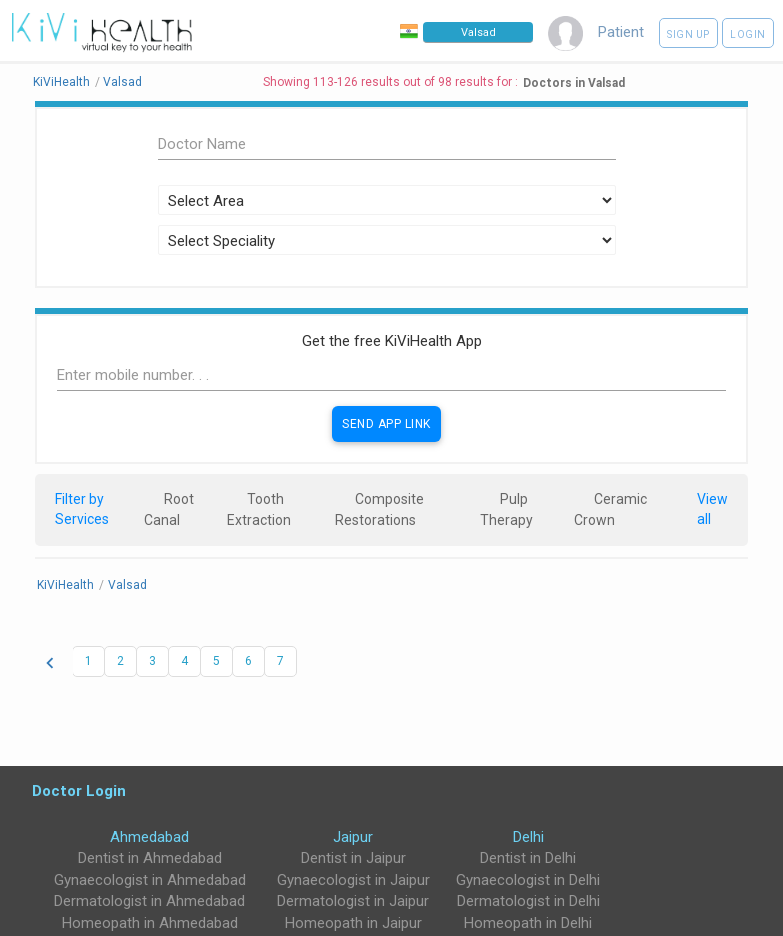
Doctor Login (79, 790)
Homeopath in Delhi (528, 923)
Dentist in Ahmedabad (150, 858)
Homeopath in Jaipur (353, 923)
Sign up (688, 34)
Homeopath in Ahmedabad (150, 923)
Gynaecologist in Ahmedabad (150, 880)
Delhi (528, 837)
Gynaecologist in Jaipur (353, 880)
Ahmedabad (149, 837)
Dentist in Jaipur (353, 858)
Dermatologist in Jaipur (353, 901)
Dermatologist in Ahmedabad (149, 901)
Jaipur (353, 837)
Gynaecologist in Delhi (528, 880)
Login (748, 34)
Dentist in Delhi (528, 858)
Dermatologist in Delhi (528, 901)
